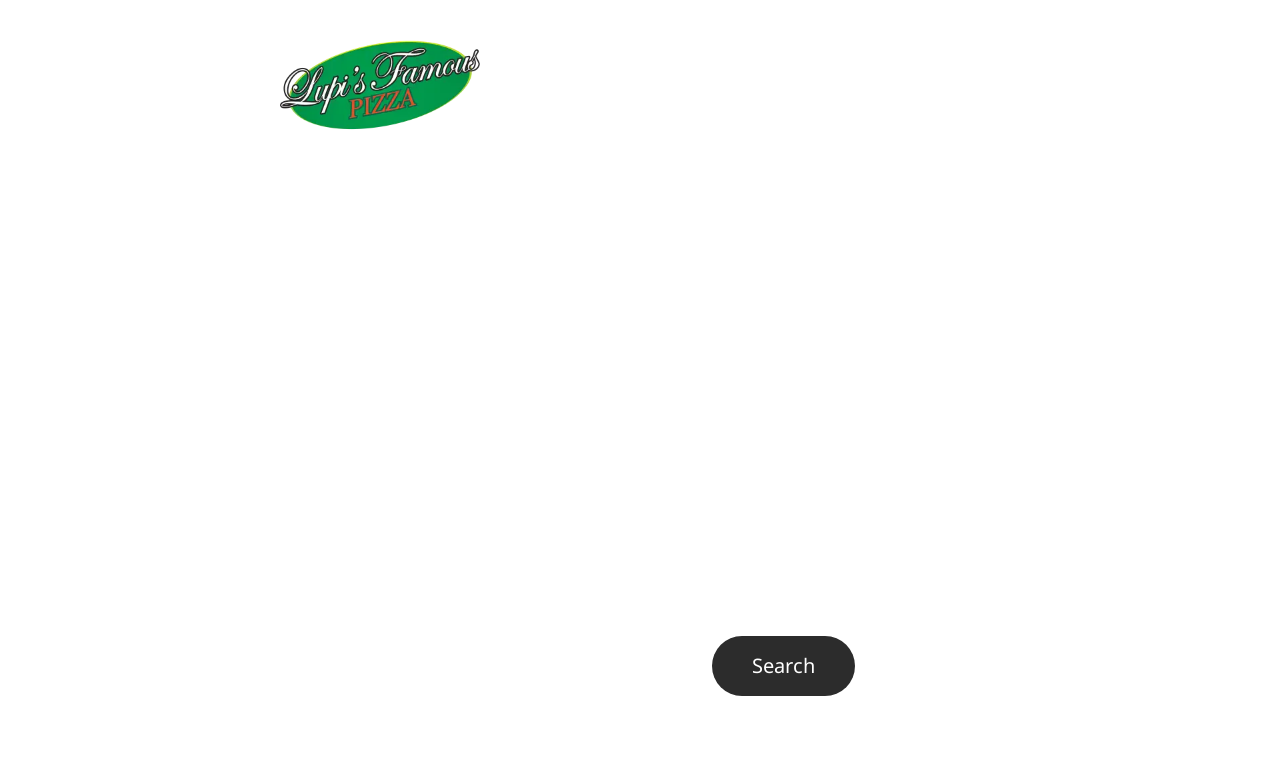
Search (486, 654)
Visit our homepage (370, 491)
